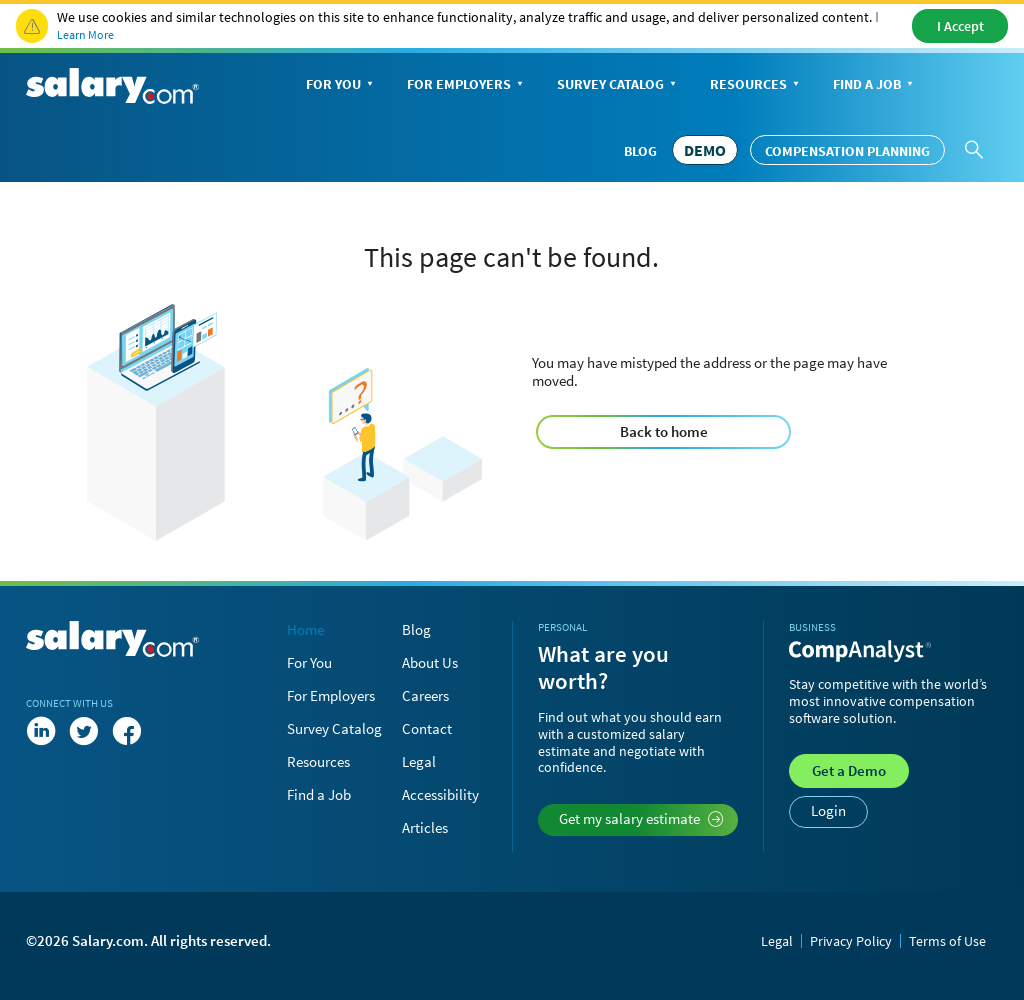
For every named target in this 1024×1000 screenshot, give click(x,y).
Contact (427, 728)
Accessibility (440, 794)
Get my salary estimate (641, 818)
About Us (430, 662)
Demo (849, 770)
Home (305, 629)
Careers (425, 695)
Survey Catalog (618, 85)
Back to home (664, 431)
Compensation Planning (847, 151)
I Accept (960, 26)
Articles (425, 827)
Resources (756, 85)
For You (341, 85)
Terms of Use (947, 941)
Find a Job (875, 85)
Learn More (85, 34)
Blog (640, 151)
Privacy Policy (851, 941)
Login (828, 810)
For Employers (467, 85)
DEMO (705, 150)
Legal (419, 761)
